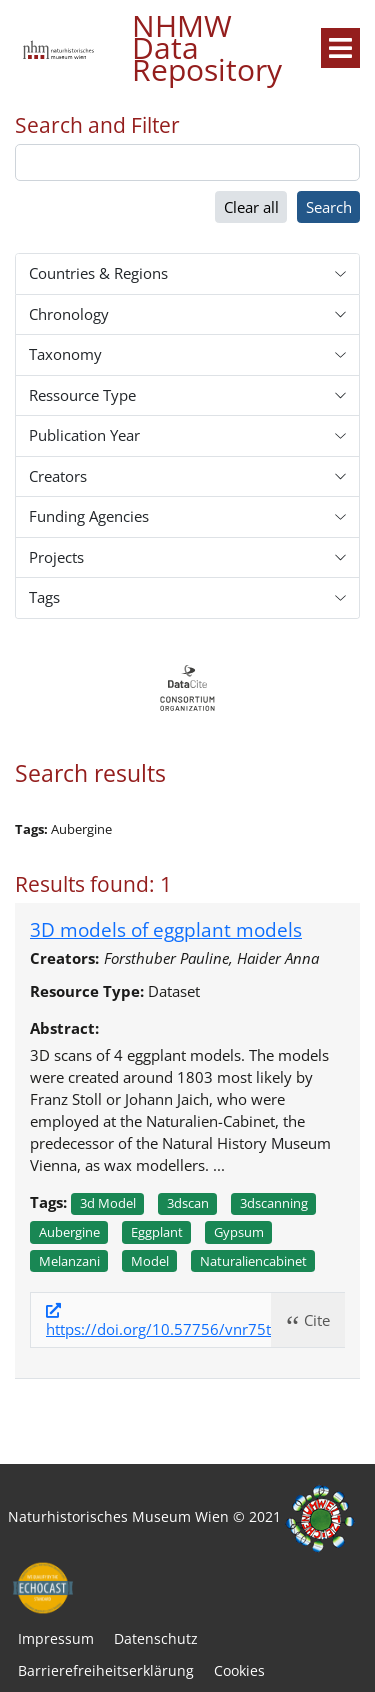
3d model (108, 1203)
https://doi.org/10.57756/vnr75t (158, 1329)
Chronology (69, 314)
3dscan (188, 1203)
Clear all (251, 207)
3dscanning (274, 1203)
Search (329, 207)
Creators (58, 476)
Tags (44, 597)
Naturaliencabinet (253, 1261)
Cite (317, 1320)
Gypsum (239, 1232)
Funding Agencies (89, 516)
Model (150, 1261)
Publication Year (84, 435)
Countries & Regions (98, 273)
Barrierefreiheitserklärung (106, 1670)
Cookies (239, 1670)
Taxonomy (65, 354)
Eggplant (157, 1232)
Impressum (56, 1638)
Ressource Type (82, 395)
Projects (56, 557)
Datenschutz (156, 1638)
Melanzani (69, 1261)
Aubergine (69, 1232)
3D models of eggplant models (166, 929)
